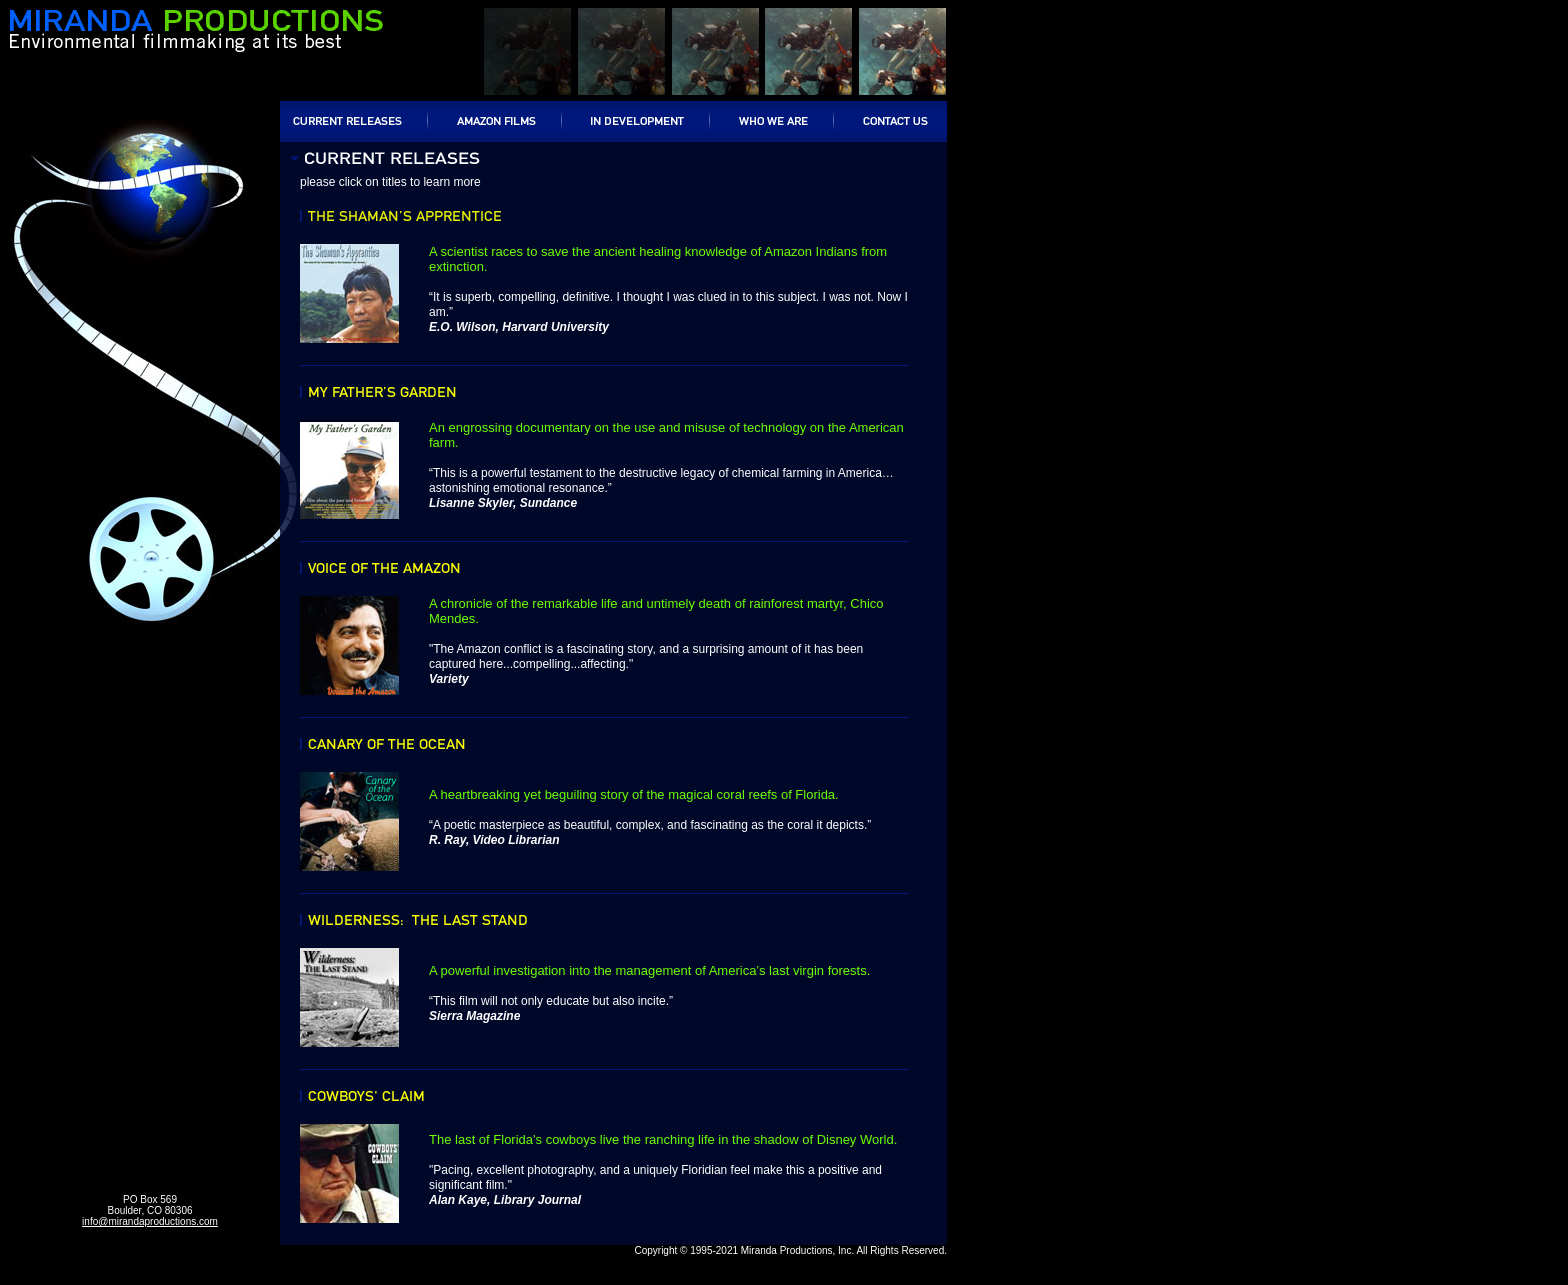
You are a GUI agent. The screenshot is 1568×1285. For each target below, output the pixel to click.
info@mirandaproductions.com (150, 1221)
